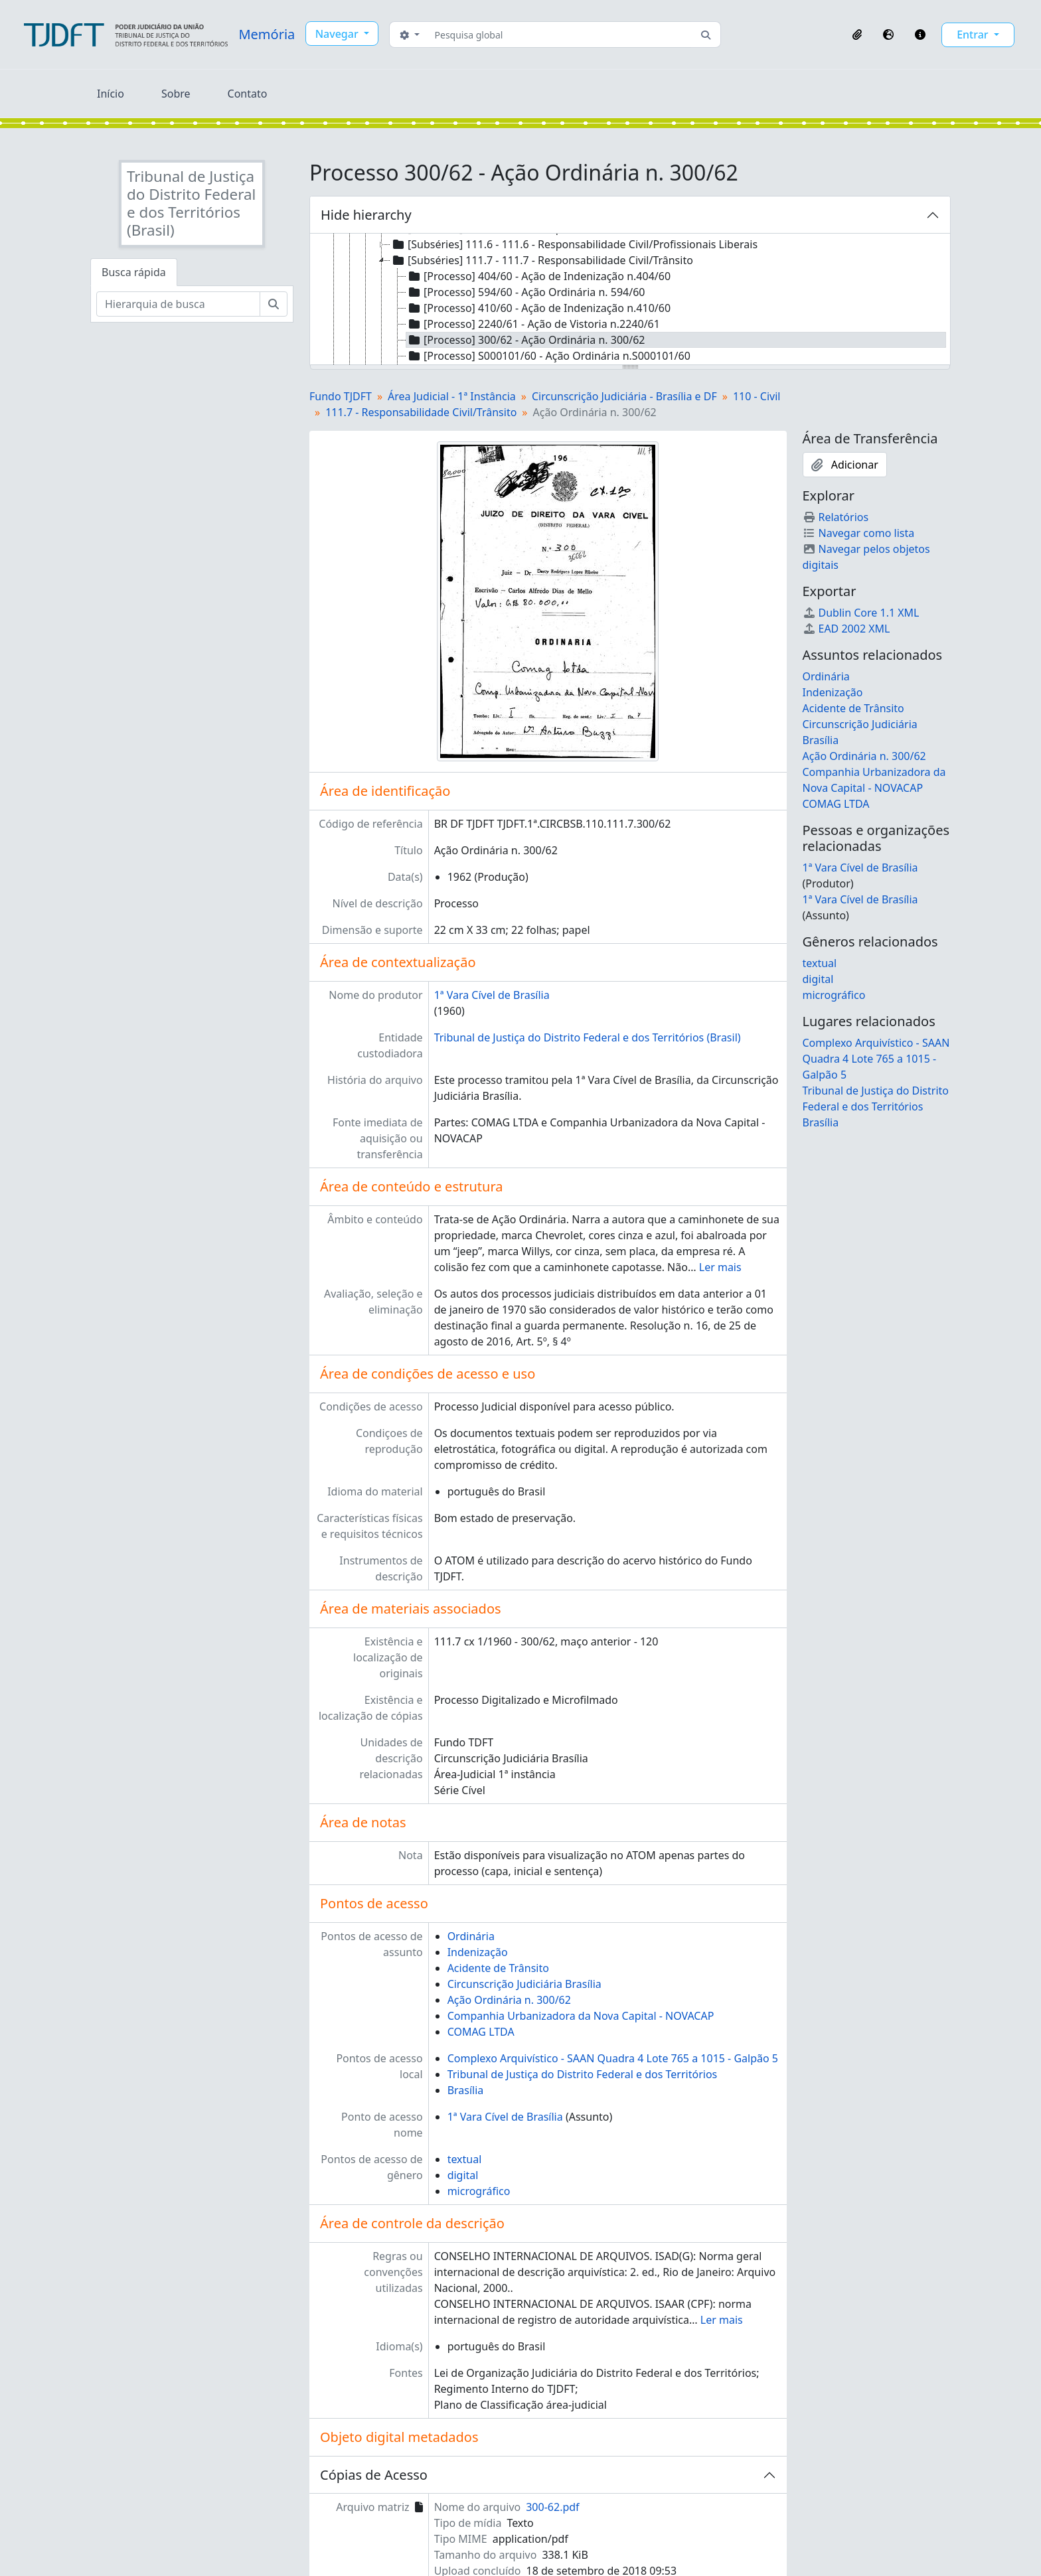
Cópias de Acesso (374, 2475)
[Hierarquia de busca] (178, 304)
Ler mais (720, 1267)
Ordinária (471, 1936)
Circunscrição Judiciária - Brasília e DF (624, 396)
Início (110, 93)
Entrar (974, 34)
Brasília (465, 2090)
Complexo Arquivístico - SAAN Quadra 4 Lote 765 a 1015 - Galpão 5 (612, 2058)
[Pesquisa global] (560, 34)
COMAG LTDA (481, 2031)
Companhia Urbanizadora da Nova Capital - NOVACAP (580, 2015)
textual (464, 2159)
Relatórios (836, 517)
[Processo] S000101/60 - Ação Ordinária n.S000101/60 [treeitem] (548, 356)
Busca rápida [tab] (134, 272)
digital (463, 2175)
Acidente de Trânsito (498, 1968)
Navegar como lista (859, 533)
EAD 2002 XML (846, 628)
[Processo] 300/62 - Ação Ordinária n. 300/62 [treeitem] (525, 340)
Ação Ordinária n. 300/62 (509, 2000)
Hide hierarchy (366, 215)
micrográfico (479, 2191)
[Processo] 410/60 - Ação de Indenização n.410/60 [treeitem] (538, 308)
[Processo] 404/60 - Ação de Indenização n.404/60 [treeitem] (538, 276)
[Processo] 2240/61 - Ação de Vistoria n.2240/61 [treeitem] (533, 324)
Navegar (338, 34)
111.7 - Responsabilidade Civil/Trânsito (421, 412)
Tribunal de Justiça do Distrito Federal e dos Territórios (582, 2074)
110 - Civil (757, 396)
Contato (248, 93)
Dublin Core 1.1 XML (861, 612)
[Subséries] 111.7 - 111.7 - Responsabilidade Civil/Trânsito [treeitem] (541, 260)
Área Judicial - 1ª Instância (452, 396)
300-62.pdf (552, 2507)
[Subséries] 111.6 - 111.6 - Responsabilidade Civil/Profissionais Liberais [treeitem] (574, 244)
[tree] (630, 300)
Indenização (477, 1952)
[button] (857, 34)
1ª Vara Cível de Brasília (492, 995)
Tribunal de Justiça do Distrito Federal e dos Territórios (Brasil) (587, 1037)
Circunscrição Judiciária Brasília (524, 1984)
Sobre (176, 93)
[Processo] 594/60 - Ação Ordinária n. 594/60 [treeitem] (525, 292)
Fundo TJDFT (340, 396)
